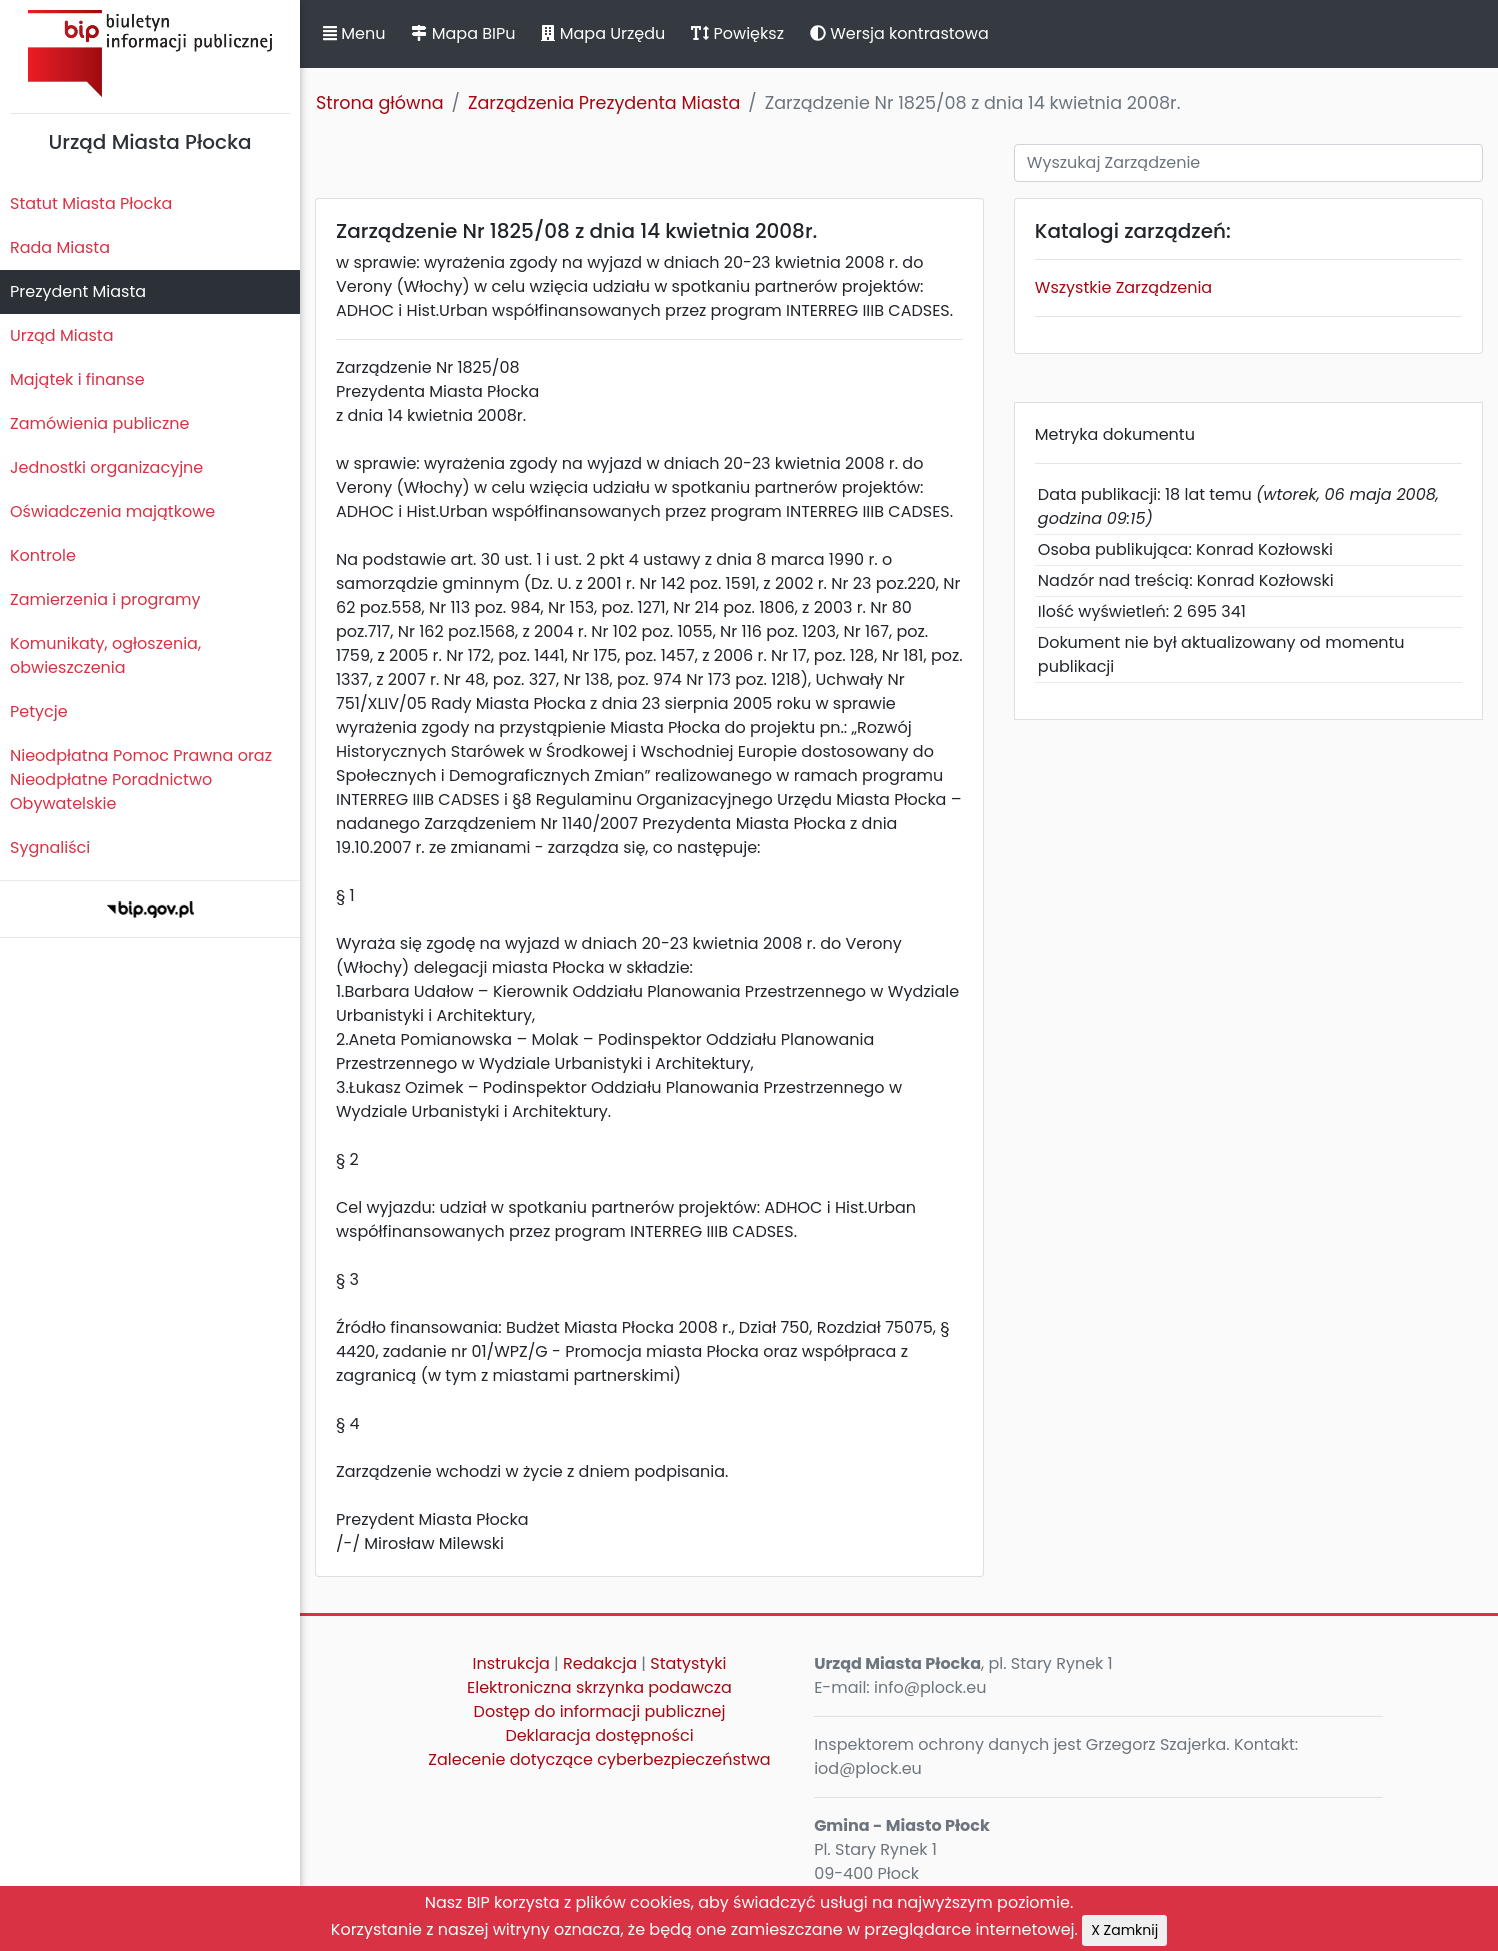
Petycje (39, 711)
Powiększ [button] (737, 33)
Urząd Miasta (61, 335)
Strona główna (380, 103)
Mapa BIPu (463, 33)
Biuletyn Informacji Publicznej (150, 53)
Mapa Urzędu (603, 33)
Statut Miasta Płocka (91, 203)
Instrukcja (511, 1663)
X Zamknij (1124, 1930)
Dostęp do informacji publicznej (600, 1711)
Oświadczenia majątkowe (112, 511)
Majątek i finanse (77, 379)
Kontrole (43, 555)
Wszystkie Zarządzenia (1123, 287)
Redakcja (600, 1663)
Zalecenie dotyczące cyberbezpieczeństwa (599, 1759)
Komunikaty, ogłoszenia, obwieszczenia (105, 655)
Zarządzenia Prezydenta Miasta (604, 103)
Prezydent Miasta (78, 291)
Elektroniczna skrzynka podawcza (599, 1687)
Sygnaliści (50, 847)
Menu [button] (354, 33)
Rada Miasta (60, 247)
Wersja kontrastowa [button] (899, 33)
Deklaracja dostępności (599, 1735)
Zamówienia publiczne (99, 423)
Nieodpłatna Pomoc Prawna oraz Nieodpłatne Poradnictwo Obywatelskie (141, 779)
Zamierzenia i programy (105, 599)
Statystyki (688, 1663)
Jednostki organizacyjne (106, 467)
